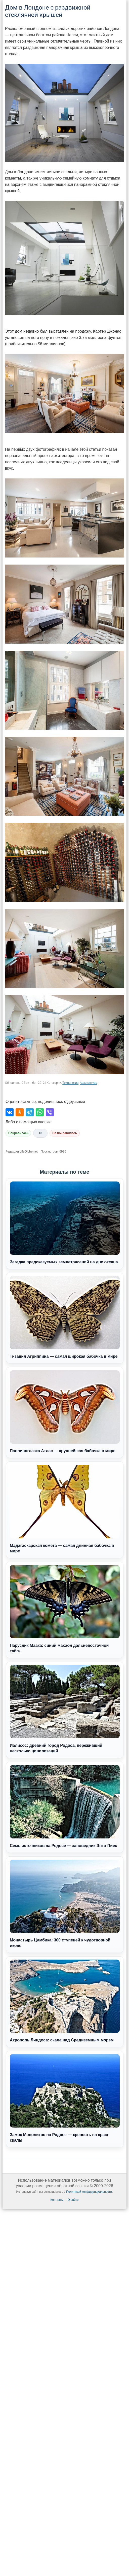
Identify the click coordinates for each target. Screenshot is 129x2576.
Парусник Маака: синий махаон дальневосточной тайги (65, 1609)
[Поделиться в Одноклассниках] (20, 1112)
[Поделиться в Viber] (50, 1112)
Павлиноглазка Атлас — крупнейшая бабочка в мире (65, 1411)
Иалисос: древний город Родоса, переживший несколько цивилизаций (65, 1709)
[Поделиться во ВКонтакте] (10, 1112)
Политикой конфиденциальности (89, 2192)
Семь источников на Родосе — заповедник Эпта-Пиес (65, 1806)
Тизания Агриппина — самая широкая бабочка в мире (65, 1317)
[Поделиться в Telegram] (30, 1112)
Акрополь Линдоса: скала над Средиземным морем (65, 2001)
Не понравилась (64, 1133)
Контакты (57, 2200)
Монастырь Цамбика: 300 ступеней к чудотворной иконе (65, 1904)
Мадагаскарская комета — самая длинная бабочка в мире (65, 1509)
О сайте (72, 2200)
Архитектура (88, 1083)
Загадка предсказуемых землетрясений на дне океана (65, 1222)
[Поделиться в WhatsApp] (40, 1112)
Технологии (70, 1083)
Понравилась (18, 1133)
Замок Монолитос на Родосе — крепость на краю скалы (65, 2098)
